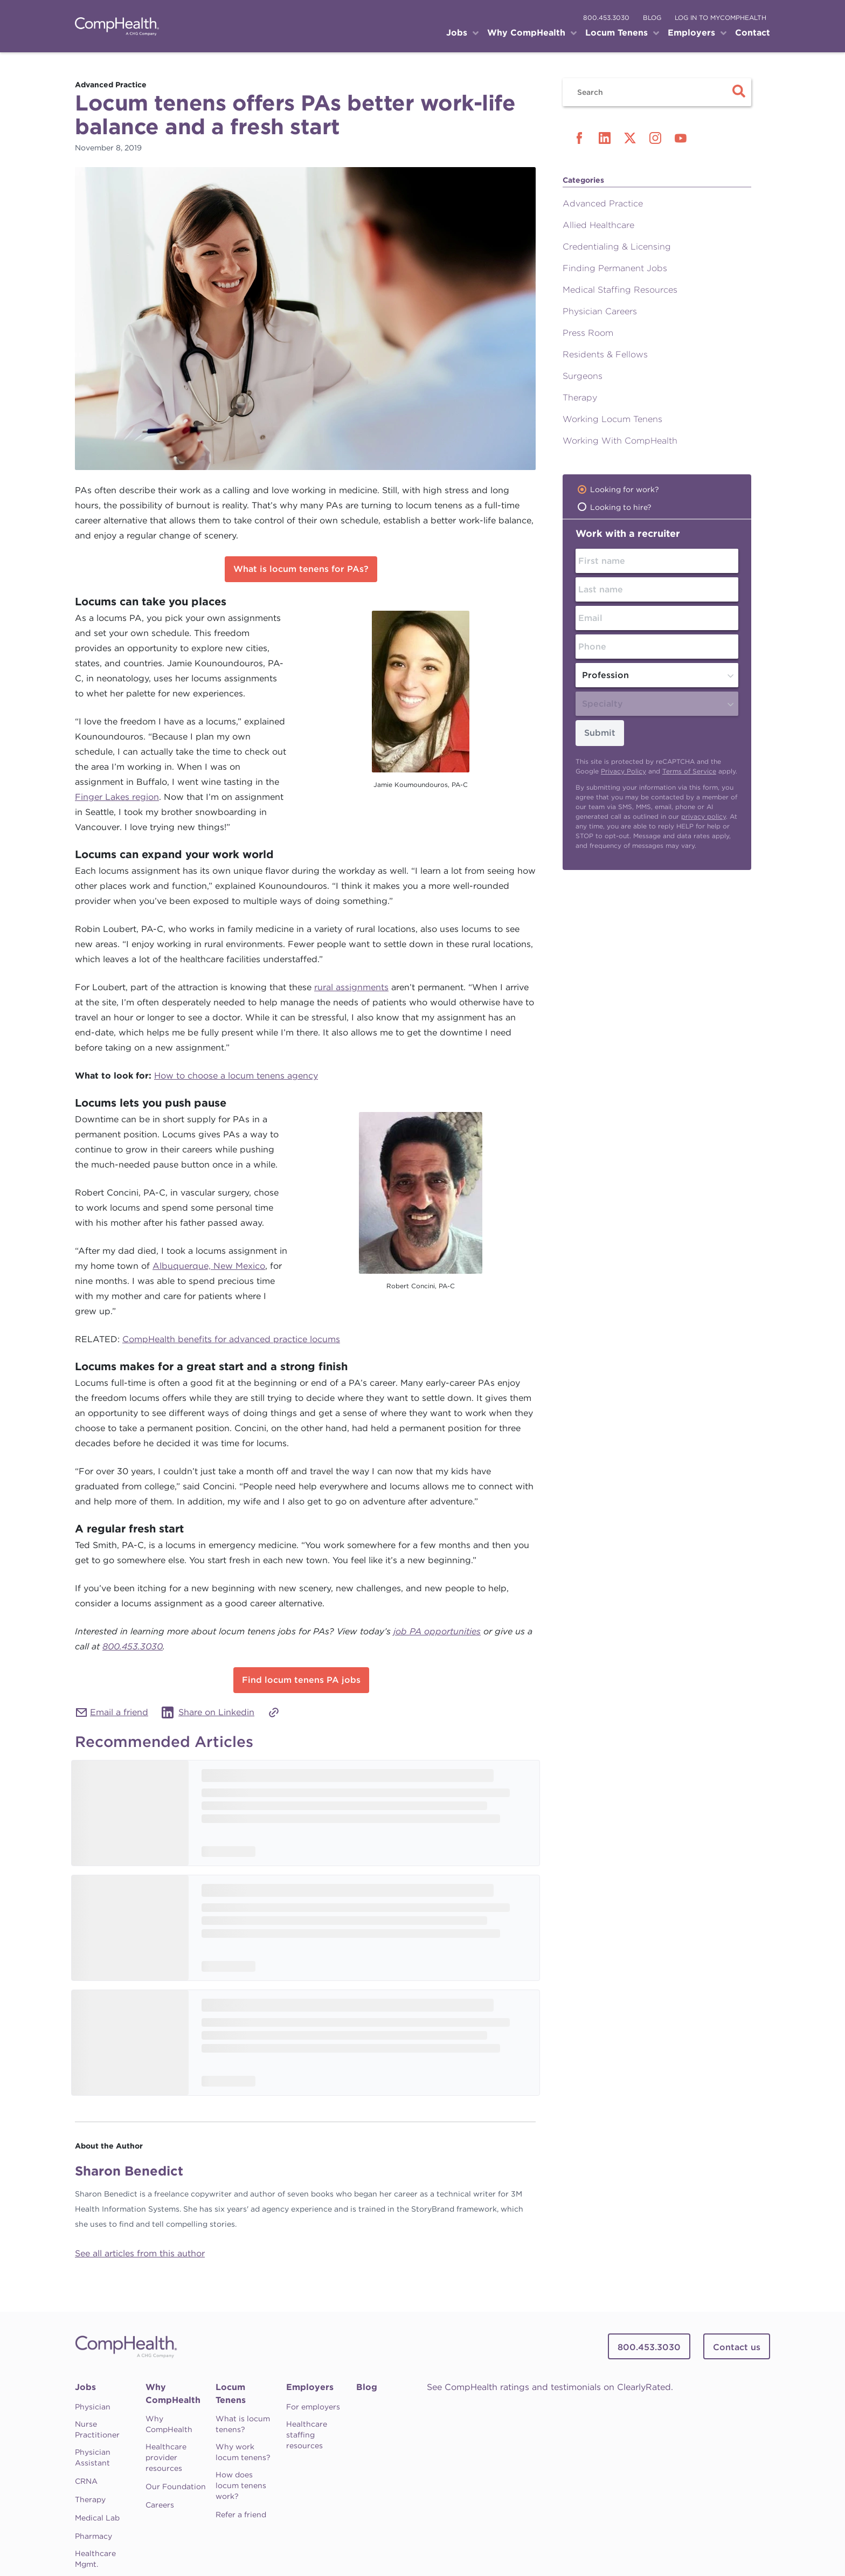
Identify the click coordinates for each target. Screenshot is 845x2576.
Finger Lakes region (117, 797)
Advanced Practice (603, 203)
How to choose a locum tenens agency (236, 1076)
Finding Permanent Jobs (615, 268)
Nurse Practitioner (97, 2429)
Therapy (580, 397)
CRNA (86, 2481)
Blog (366, 2387)
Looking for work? (624, 489)
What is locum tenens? (243, 2424)
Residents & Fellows (605, 354)
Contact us (736, 2347)
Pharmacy (93, 2536)
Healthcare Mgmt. (95, 2558)
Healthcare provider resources (166, 2457)
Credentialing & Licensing (617, 246)
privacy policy (703, 816)
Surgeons (582, 376)
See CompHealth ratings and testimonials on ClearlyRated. (550, 2387)
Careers (160, 2505)
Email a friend (119, 1712)
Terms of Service (689, 771)
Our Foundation (176, 2486)
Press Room (588, 333)
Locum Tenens (231, 2393)
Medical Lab (97, 2517)
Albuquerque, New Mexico (209, 1266)
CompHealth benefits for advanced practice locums (231, 1339)
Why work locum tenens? (243, 2452)
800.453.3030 (606, 17)
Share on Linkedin (216, 1712)
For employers (313, 2406)
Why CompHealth (173, 2393)
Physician (92, 2406)
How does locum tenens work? (241, 2485)
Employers (310, 2387)
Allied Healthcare (598, 225)
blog (652, 17)
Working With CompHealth (620, 441)
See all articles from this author (140, 2253)
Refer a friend (241, 2514)
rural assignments (351, 987)
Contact (752, 32)
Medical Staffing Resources (620, 290)
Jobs (85, 2387)
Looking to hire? (621, 507)
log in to (720, 17)
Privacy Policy (623, 771)
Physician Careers (600, 311)
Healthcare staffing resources (306, 2435)
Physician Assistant (92, 2457)
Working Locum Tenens (612, 419)
